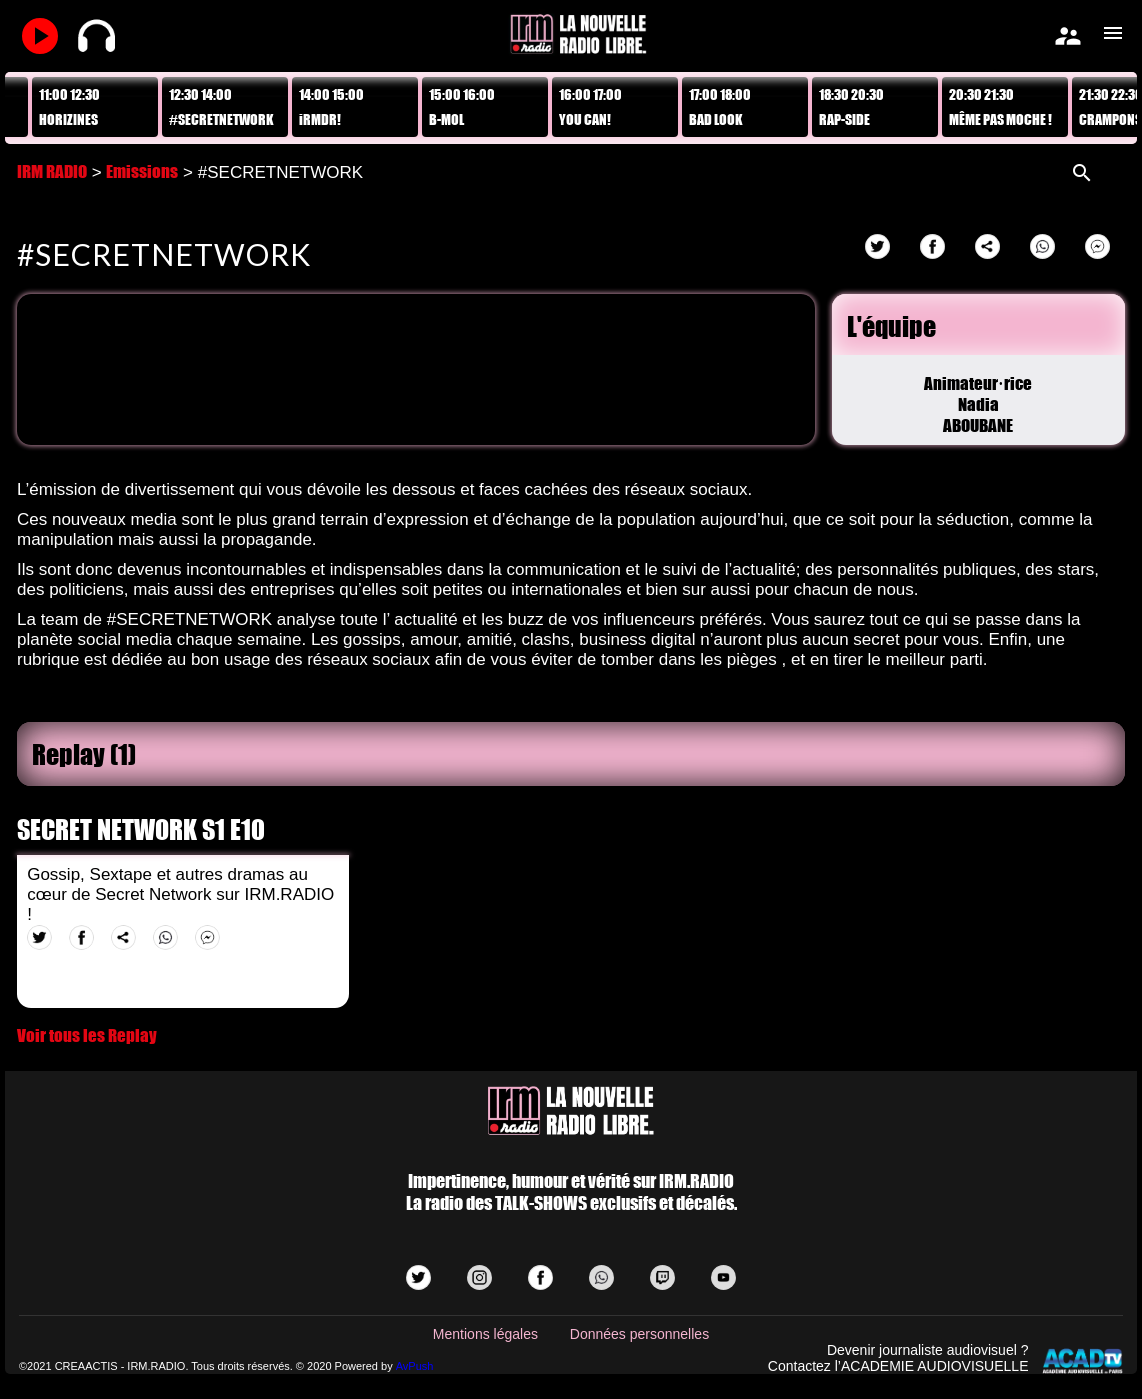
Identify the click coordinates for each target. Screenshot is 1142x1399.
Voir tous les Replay (87, 1035)
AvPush (415, 1366)
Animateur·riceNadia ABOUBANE (978, 404)
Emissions (142, 171)
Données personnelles (639, 1334)
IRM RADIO (52, 171)
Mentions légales (485, 1334)
